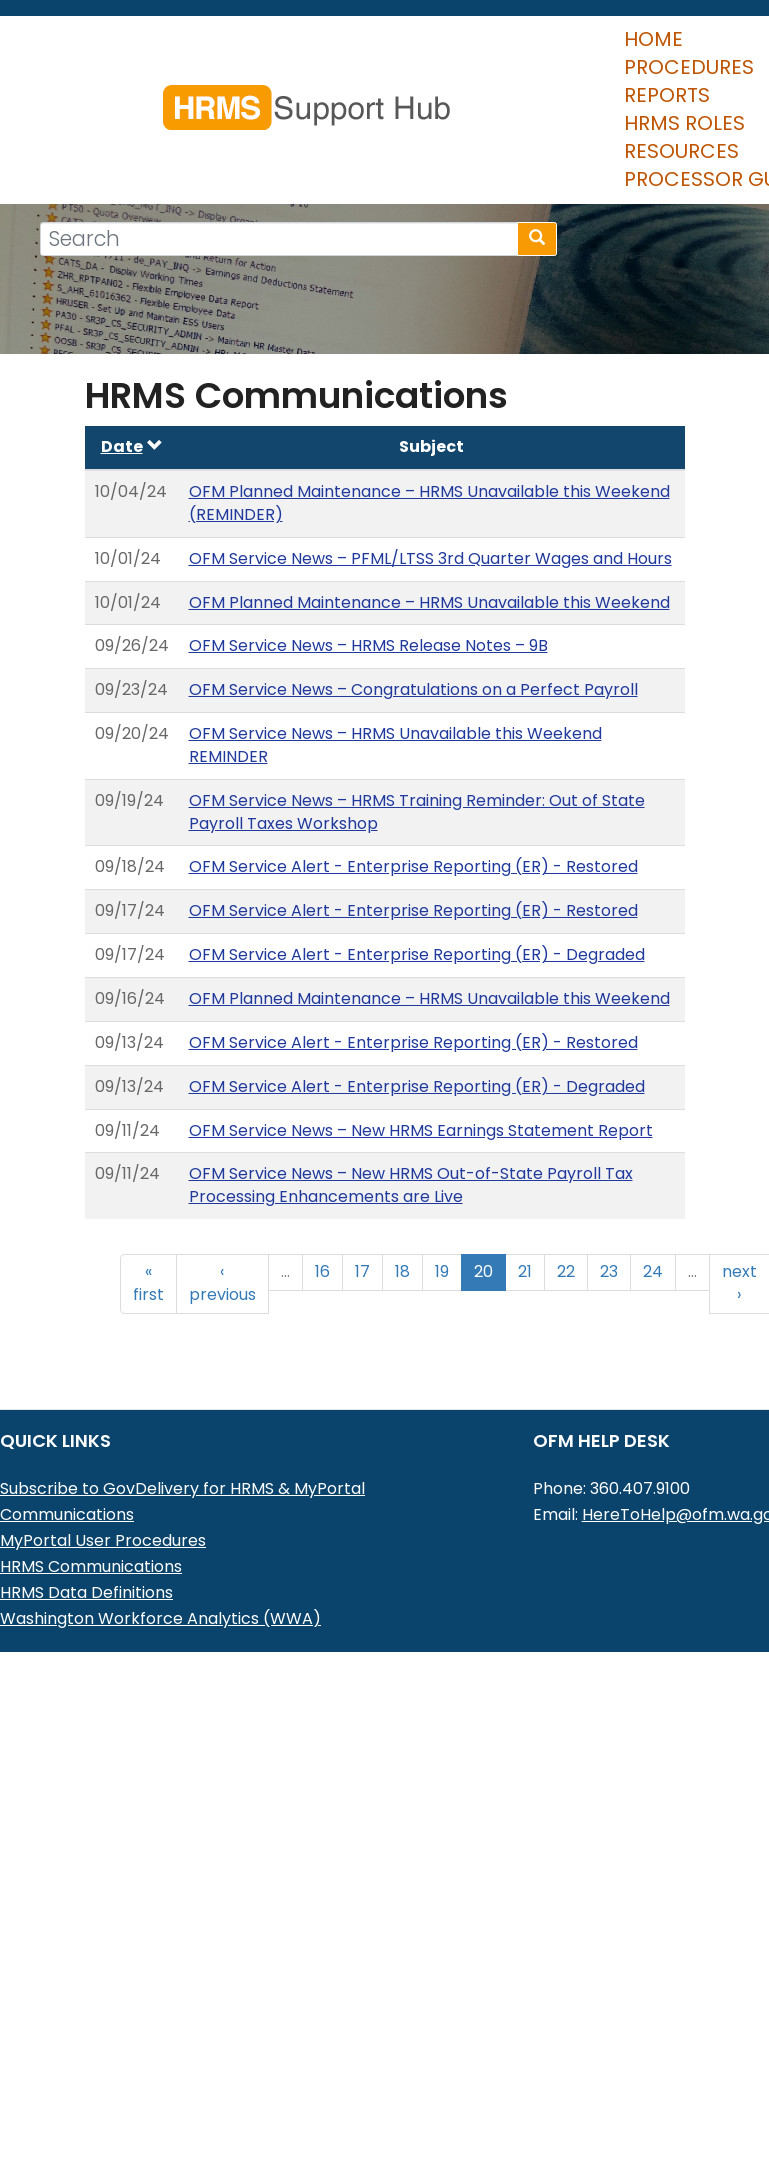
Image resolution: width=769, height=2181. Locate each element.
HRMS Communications (91, 1504)
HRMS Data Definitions (86, 1530)
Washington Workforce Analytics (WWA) (160, 1556)
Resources (585, 89)
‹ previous (222, 1221)
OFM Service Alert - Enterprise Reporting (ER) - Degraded (417, 892)
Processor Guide (120, 117)
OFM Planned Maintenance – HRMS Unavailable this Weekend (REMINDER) (429, 441)
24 (653, 1209)
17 (362, 1209)
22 (566, 1209)
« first (148, 1221)
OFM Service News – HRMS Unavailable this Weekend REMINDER (395, 683)
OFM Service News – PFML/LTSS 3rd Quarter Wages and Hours (430, 496)
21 (525, 1209)
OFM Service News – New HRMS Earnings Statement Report (421, 1068)
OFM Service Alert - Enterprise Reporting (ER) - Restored (413, 804)
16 (322, 1209)
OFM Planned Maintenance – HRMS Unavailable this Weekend (429, 540)
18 (402, 1209)
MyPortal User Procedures (103, 1478)
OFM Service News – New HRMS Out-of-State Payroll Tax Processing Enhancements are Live (411, 1123)
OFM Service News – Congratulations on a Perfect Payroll (413, 627)
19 (442, 1209)
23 (609, 1209)
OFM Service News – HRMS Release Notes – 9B (368, 583)
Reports (312, 89)
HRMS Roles (441, 89)
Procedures (178, 89)
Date (132, 384)
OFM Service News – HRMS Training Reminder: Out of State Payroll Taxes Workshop (417, 750)
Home (57, 89)
